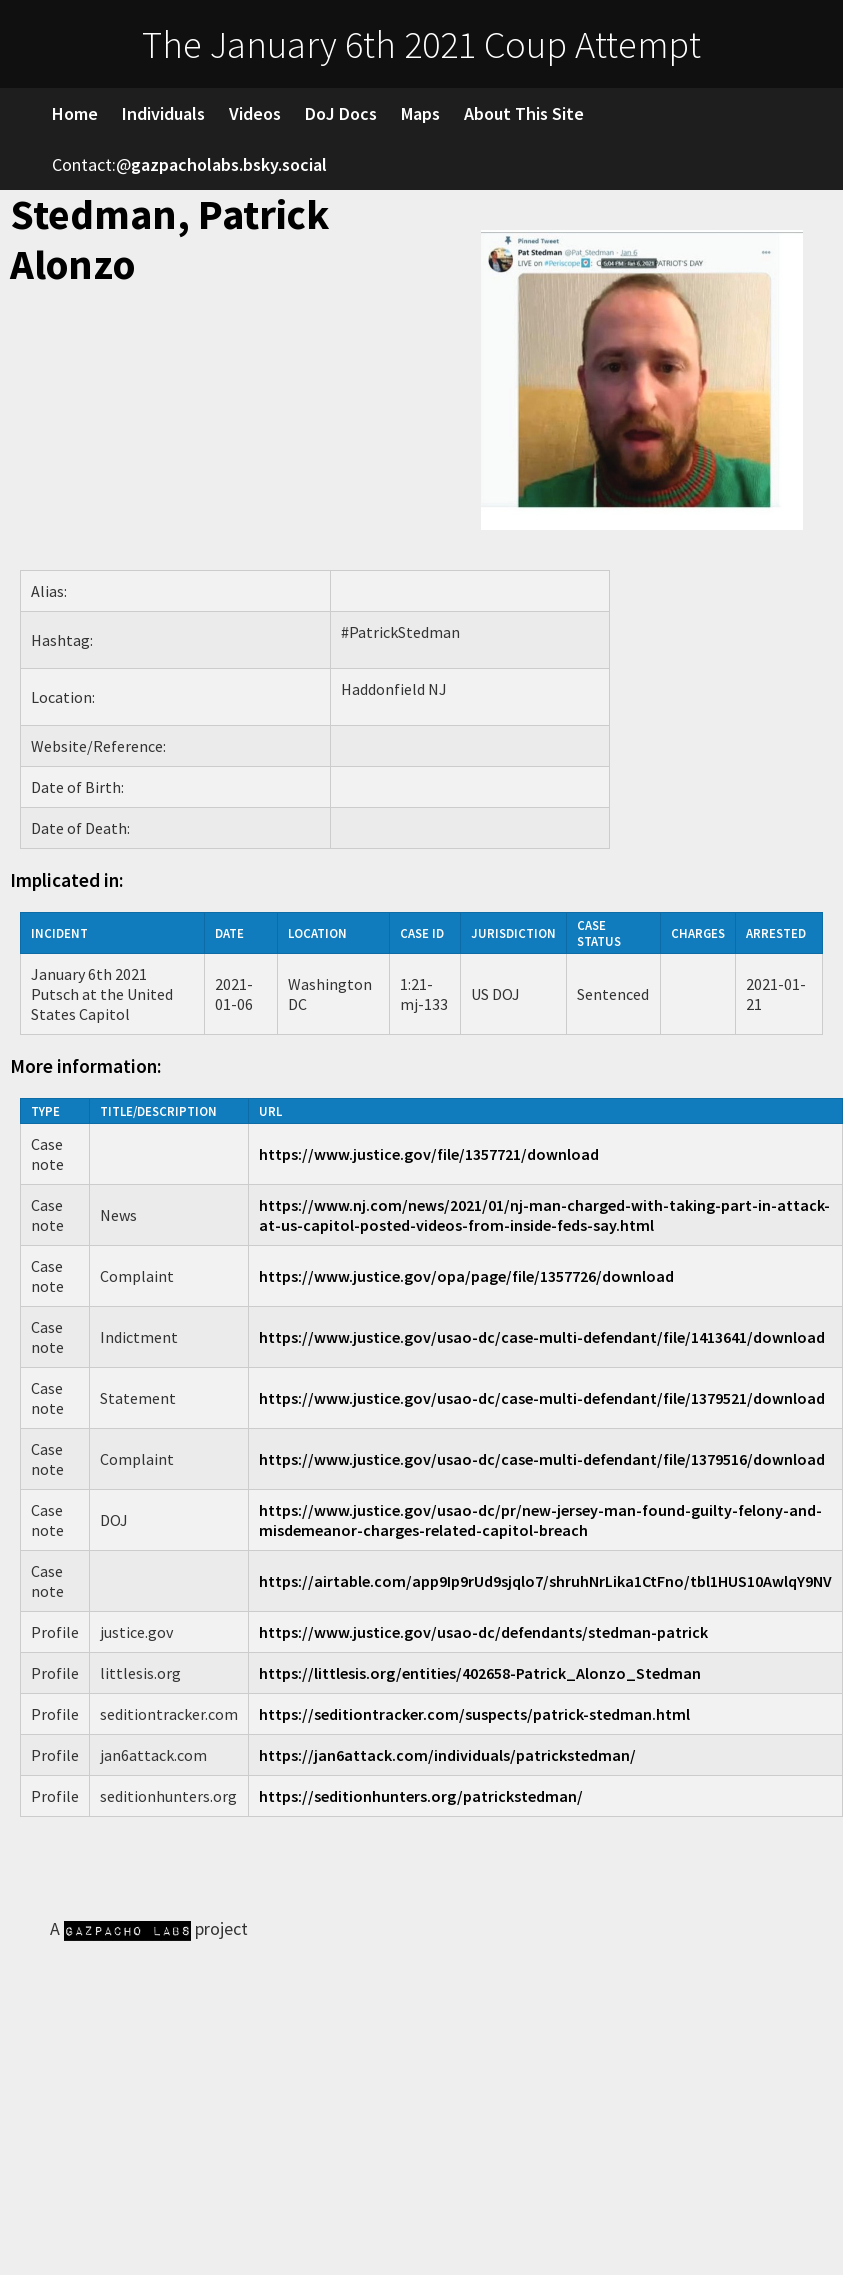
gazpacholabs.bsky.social (229, 164)
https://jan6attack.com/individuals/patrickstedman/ (447, 1755)
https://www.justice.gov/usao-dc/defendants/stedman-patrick (483, 1632)
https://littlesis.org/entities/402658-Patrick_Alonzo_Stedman (480, 1673)
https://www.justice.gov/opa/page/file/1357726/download (466, 1276)
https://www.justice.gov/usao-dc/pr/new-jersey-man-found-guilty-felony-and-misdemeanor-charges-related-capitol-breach (540, 1520)
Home (75, 113)
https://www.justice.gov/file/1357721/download (429, 1154)
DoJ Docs (341, 113)
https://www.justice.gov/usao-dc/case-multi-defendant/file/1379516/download (542, 1459)
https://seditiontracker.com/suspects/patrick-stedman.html (474, 1714)
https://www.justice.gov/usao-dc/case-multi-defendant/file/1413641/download (542, 1337)
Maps (420, 113)
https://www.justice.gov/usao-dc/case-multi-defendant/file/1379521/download (542, 1398)
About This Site (524, 113)
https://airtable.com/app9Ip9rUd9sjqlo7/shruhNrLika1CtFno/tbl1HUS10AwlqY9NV (545, 1581)
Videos (255, 113)
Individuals (163, 113)
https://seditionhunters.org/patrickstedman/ (421, 1796)
